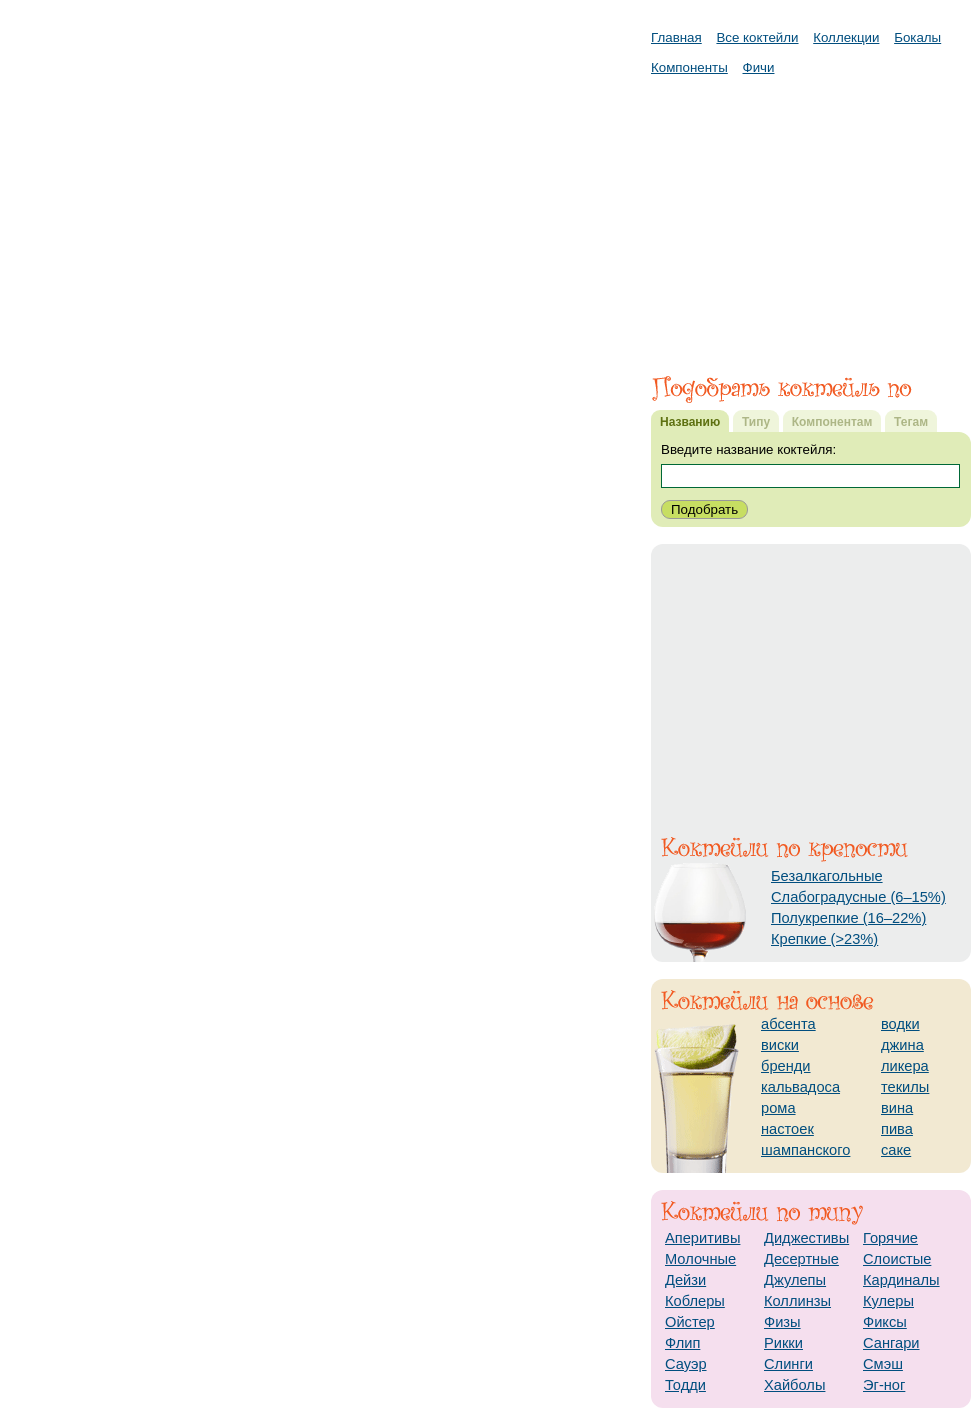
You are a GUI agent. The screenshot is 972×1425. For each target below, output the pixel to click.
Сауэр (686, 1364)
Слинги (788, 1364)
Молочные (700, 1259)
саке (896, 1150)
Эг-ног (884, 1385)
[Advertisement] (811, 215)
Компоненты (689, 67)
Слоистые (897, 1259)
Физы (782, 1322)
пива (897, 1129)
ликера (905, 1066)
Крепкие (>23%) (824, 939)
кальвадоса (800, 1087)
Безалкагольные (827, 876)
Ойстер (690, 1322)
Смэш (883, 1364)
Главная (676, 37)
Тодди (685, 1385)
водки (900, 1024)
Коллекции (846, 37)
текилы (905, 1087)
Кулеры (888, 1301)
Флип (682, 1343)
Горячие (890, 1238)
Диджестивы (806, 1238)
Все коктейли (757, 37)
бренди (786, 1066)
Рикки (783, 1343)
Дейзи (685, 1280)
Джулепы (795, 1280)
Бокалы (917, 37)
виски (780, 1045)
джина (902, 1045)
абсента (788, 1024)
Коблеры (695, 1301)
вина (897, 1108)
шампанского (805, 1150)
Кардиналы (901, 1280)
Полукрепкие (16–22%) (848, 918)
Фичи (759, 67)
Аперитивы (702, 1238)
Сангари (891, 1343)
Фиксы (885, 1322)
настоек (787, 1129)
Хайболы (794, 1385)
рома (778, 1108)
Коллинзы (797, 1301)
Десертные (801, 1259)
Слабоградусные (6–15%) (858, 897)
